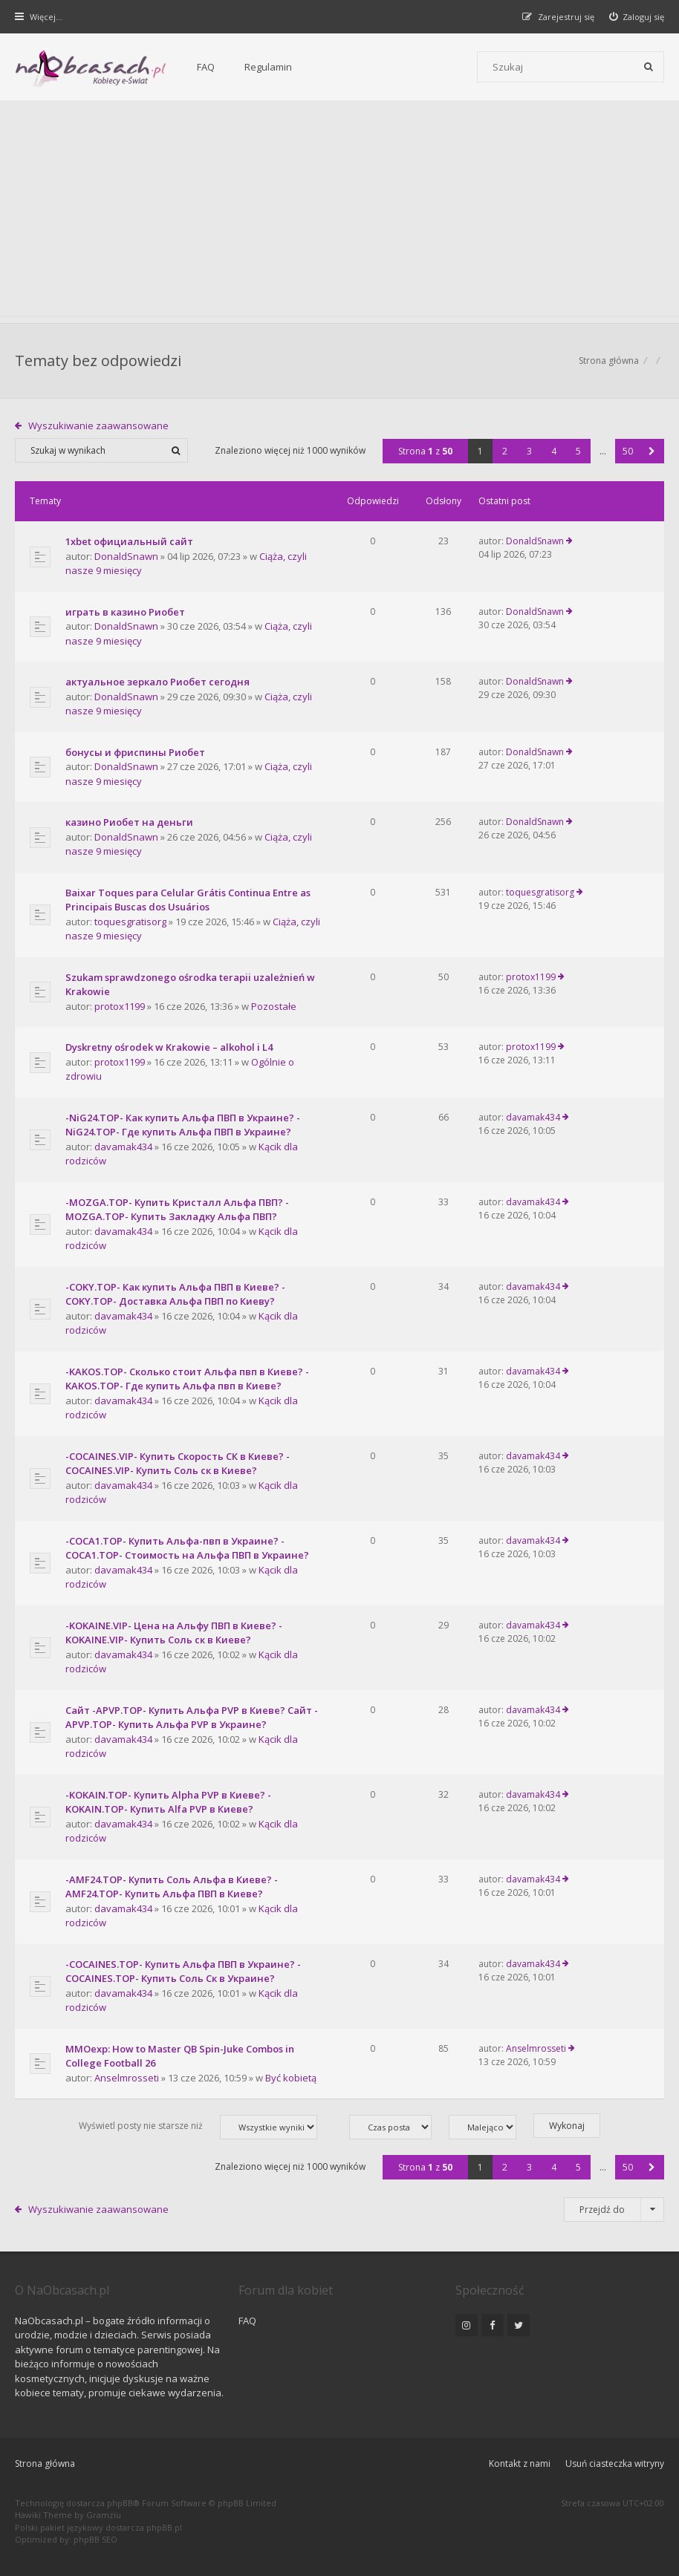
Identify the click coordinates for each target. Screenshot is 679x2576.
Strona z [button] (425, 451)
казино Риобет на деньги (129, 822)
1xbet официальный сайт (129, 541)
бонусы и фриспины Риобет (135, 752)
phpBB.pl (164, 2527)
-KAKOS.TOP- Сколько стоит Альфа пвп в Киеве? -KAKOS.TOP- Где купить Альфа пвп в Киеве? (187, 1379)
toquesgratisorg (130, 921)
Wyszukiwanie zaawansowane (98, 425)
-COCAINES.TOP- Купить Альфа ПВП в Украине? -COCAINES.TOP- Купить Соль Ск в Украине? (183, 1971)
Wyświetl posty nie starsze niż (198, 2127)
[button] (652, 451)
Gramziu (103, 2514)
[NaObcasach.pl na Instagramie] (466, 2325)
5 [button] (578, 451)
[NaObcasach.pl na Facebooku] (492, 2325)
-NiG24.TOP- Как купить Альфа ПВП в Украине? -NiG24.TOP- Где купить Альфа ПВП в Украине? (182, 1125)
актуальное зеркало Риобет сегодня (157, 681)
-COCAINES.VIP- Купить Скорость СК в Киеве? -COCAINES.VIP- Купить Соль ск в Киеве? (177, 1464)
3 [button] (529, 451)
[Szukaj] (648, 67)
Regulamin (268, 67)
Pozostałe (273, 1006)
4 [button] (553, 451)
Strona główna (45, 2463)
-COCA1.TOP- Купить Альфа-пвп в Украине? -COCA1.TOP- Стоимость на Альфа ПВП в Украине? (187, 1548)
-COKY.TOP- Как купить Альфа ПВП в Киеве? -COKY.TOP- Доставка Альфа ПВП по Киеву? (175, 1294)
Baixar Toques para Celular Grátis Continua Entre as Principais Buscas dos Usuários (188, 900)
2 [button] (504, 451)
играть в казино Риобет (125, 612)
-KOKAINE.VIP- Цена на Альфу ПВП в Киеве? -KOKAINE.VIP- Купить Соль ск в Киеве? (173, 1633)
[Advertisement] (339, 212)
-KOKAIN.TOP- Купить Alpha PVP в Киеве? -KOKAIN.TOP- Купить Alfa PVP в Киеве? (168, 1802)
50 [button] (628, 451)
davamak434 (123, 1146)
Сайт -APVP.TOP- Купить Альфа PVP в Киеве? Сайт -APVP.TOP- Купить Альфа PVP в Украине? (191, 1717)
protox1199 (119, 1006)
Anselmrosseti (126, 2077)
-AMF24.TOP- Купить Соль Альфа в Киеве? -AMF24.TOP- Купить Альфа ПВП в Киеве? (171, 1887)
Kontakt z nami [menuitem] (519, 2463)
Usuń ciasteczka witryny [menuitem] (614, 2463)
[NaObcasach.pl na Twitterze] (518, 2325)
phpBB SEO (95, 2539)
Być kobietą (290, 2077)
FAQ (206, 67)
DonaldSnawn (126, 556)
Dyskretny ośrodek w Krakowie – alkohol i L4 (169, 1047)
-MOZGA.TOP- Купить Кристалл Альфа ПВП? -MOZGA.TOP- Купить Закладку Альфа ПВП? (177, 1210)
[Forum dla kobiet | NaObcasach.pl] (91, 67)
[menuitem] (637, 16)
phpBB (120, 2502)
